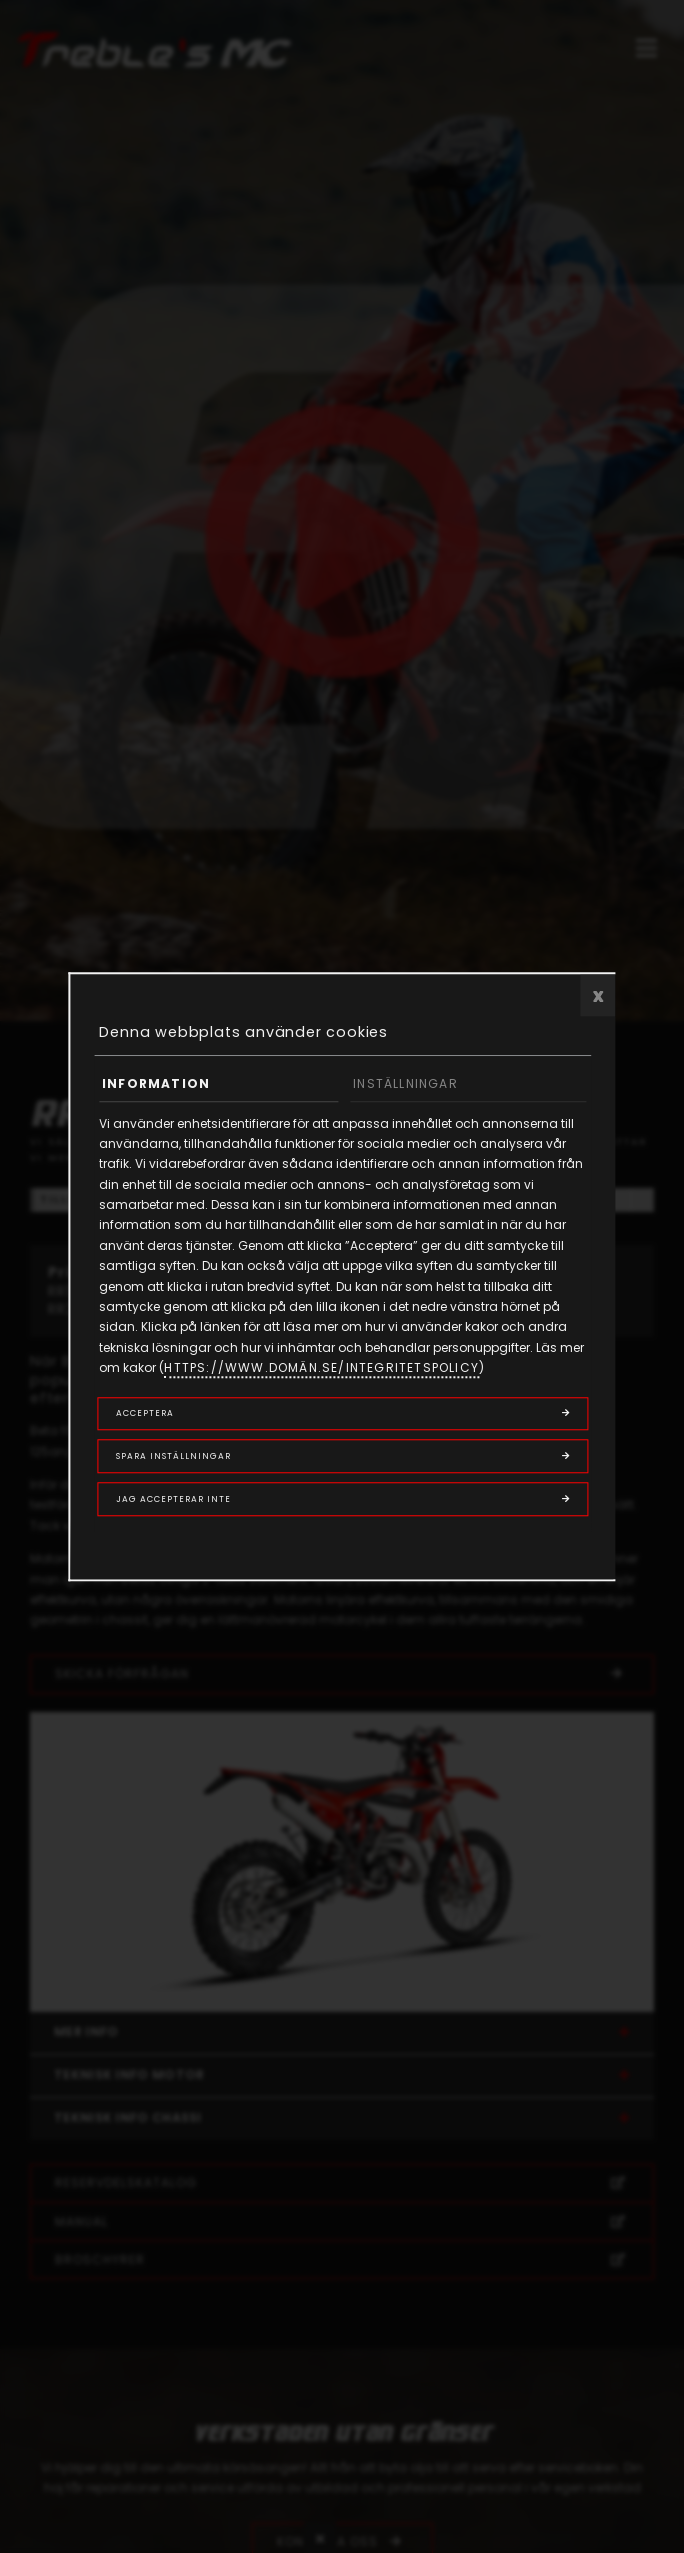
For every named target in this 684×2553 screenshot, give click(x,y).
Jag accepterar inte (173, 1499)
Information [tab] (156, 1083)
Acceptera (145, 1413)
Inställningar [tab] (405, 1083)
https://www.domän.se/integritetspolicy (321, 1367)
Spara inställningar (173, 1456)
